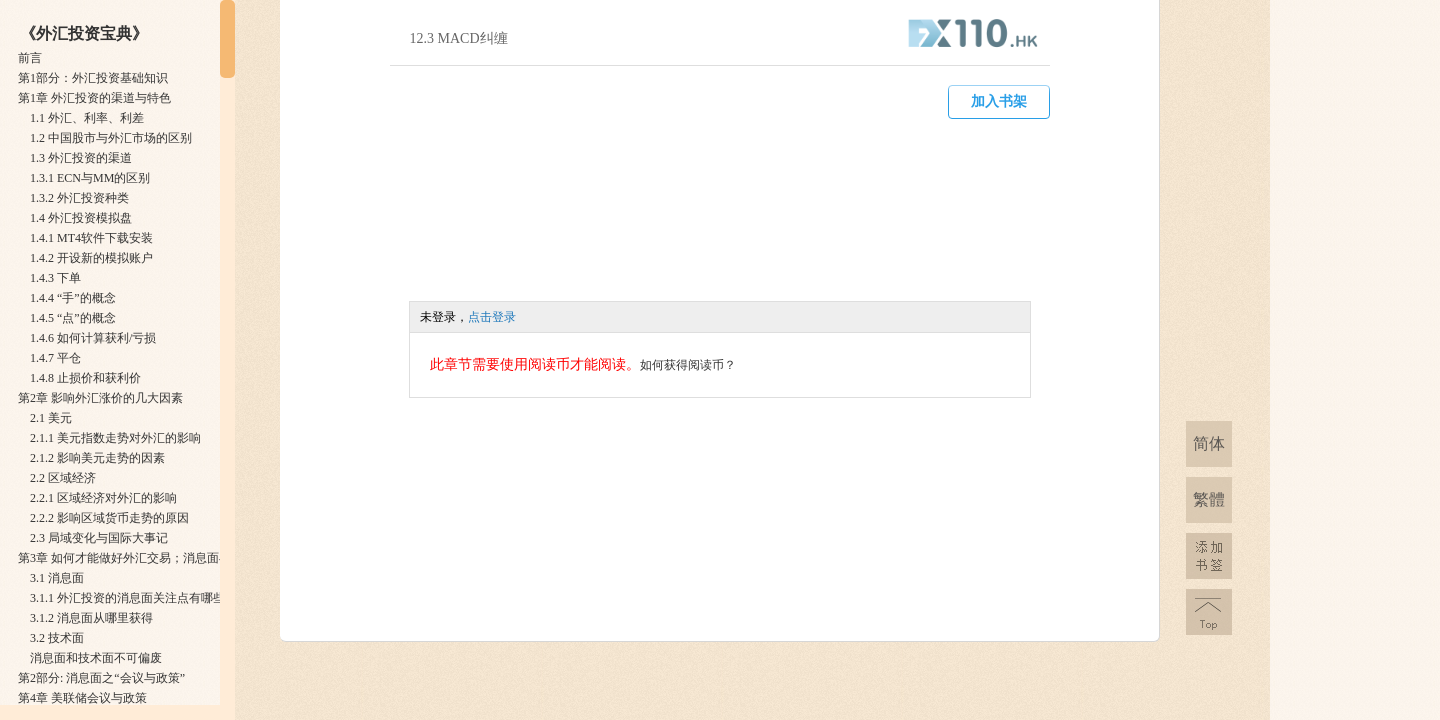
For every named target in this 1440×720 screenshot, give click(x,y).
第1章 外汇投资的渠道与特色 (94, 98)
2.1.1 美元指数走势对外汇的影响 (115, 438)
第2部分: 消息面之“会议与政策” (101, 678)
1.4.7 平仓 (55, 358)
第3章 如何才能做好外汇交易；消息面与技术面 (142, 558)
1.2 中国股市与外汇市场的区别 (111, 138)
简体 (1209, 443)
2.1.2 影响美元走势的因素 (97, 458)
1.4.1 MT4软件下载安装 (91, 238)
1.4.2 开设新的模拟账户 (91, 258)
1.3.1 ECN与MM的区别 (90, 178)
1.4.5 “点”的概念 (73, 318)
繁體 (1209, 499)
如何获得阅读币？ (688, 365)
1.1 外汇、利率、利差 (87, 118)
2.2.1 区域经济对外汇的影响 (103, 498)
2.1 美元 (51, 418)
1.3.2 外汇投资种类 (79, 198)
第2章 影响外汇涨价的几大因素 (100, 398)
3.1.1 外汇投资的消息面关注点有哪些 (127, 598)
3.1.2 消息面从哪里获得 (91, 618)
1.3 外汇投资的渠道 (81, 158)
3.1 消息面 (57, 578)
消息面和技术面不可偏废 (96, 658)
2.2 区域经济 (63, 478)
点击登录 (492, 317)
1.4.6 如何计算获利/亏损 (93, 338)
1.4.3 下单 (55, 278)
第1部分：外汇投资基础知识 (93, 78)
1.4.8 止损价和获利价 (85, 378)
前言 (30, 58)
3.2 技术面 (57, 638)
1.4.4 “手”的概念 (73, 298)
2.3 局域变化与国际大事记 (99, 538)
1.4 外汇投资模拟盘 (81, 218)
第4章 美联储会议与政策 (82, 698)
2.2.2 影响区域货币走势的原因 (109, 518)
